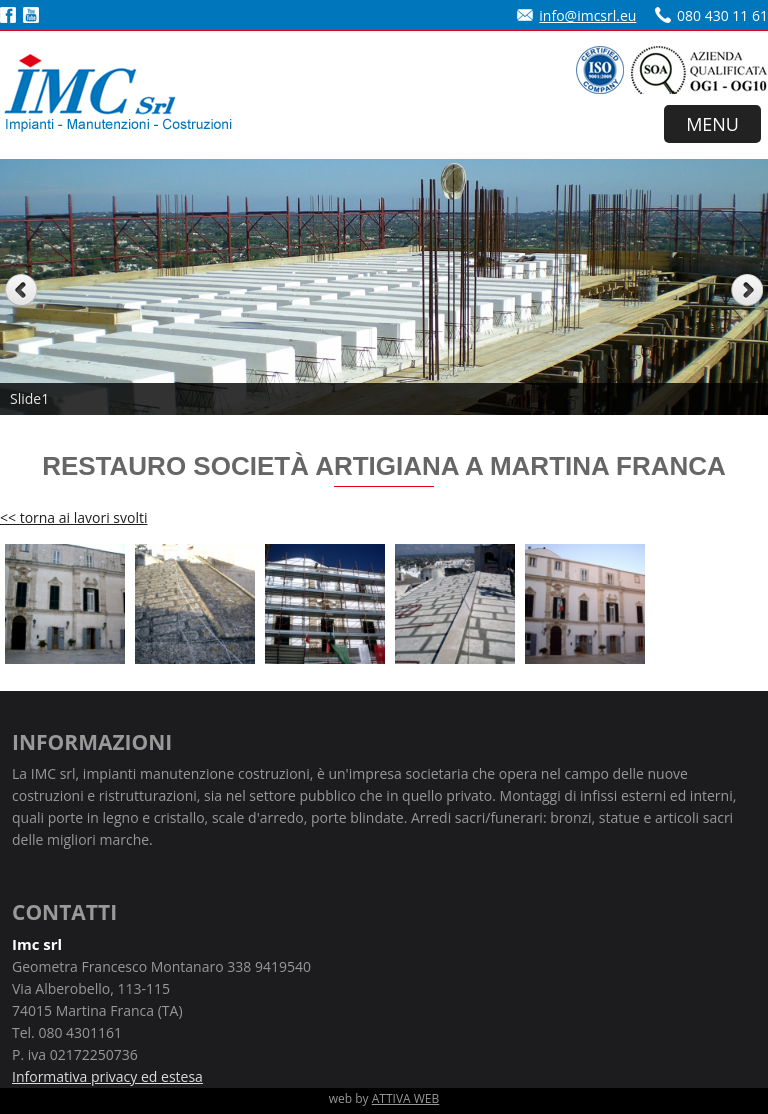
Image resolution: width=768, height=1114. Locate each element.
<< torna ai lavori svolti (74, 517)
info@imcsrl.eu (587, 15)
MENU (712, 124)
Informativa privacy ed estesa (107, 1076)
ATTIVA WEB (406, 1098)
